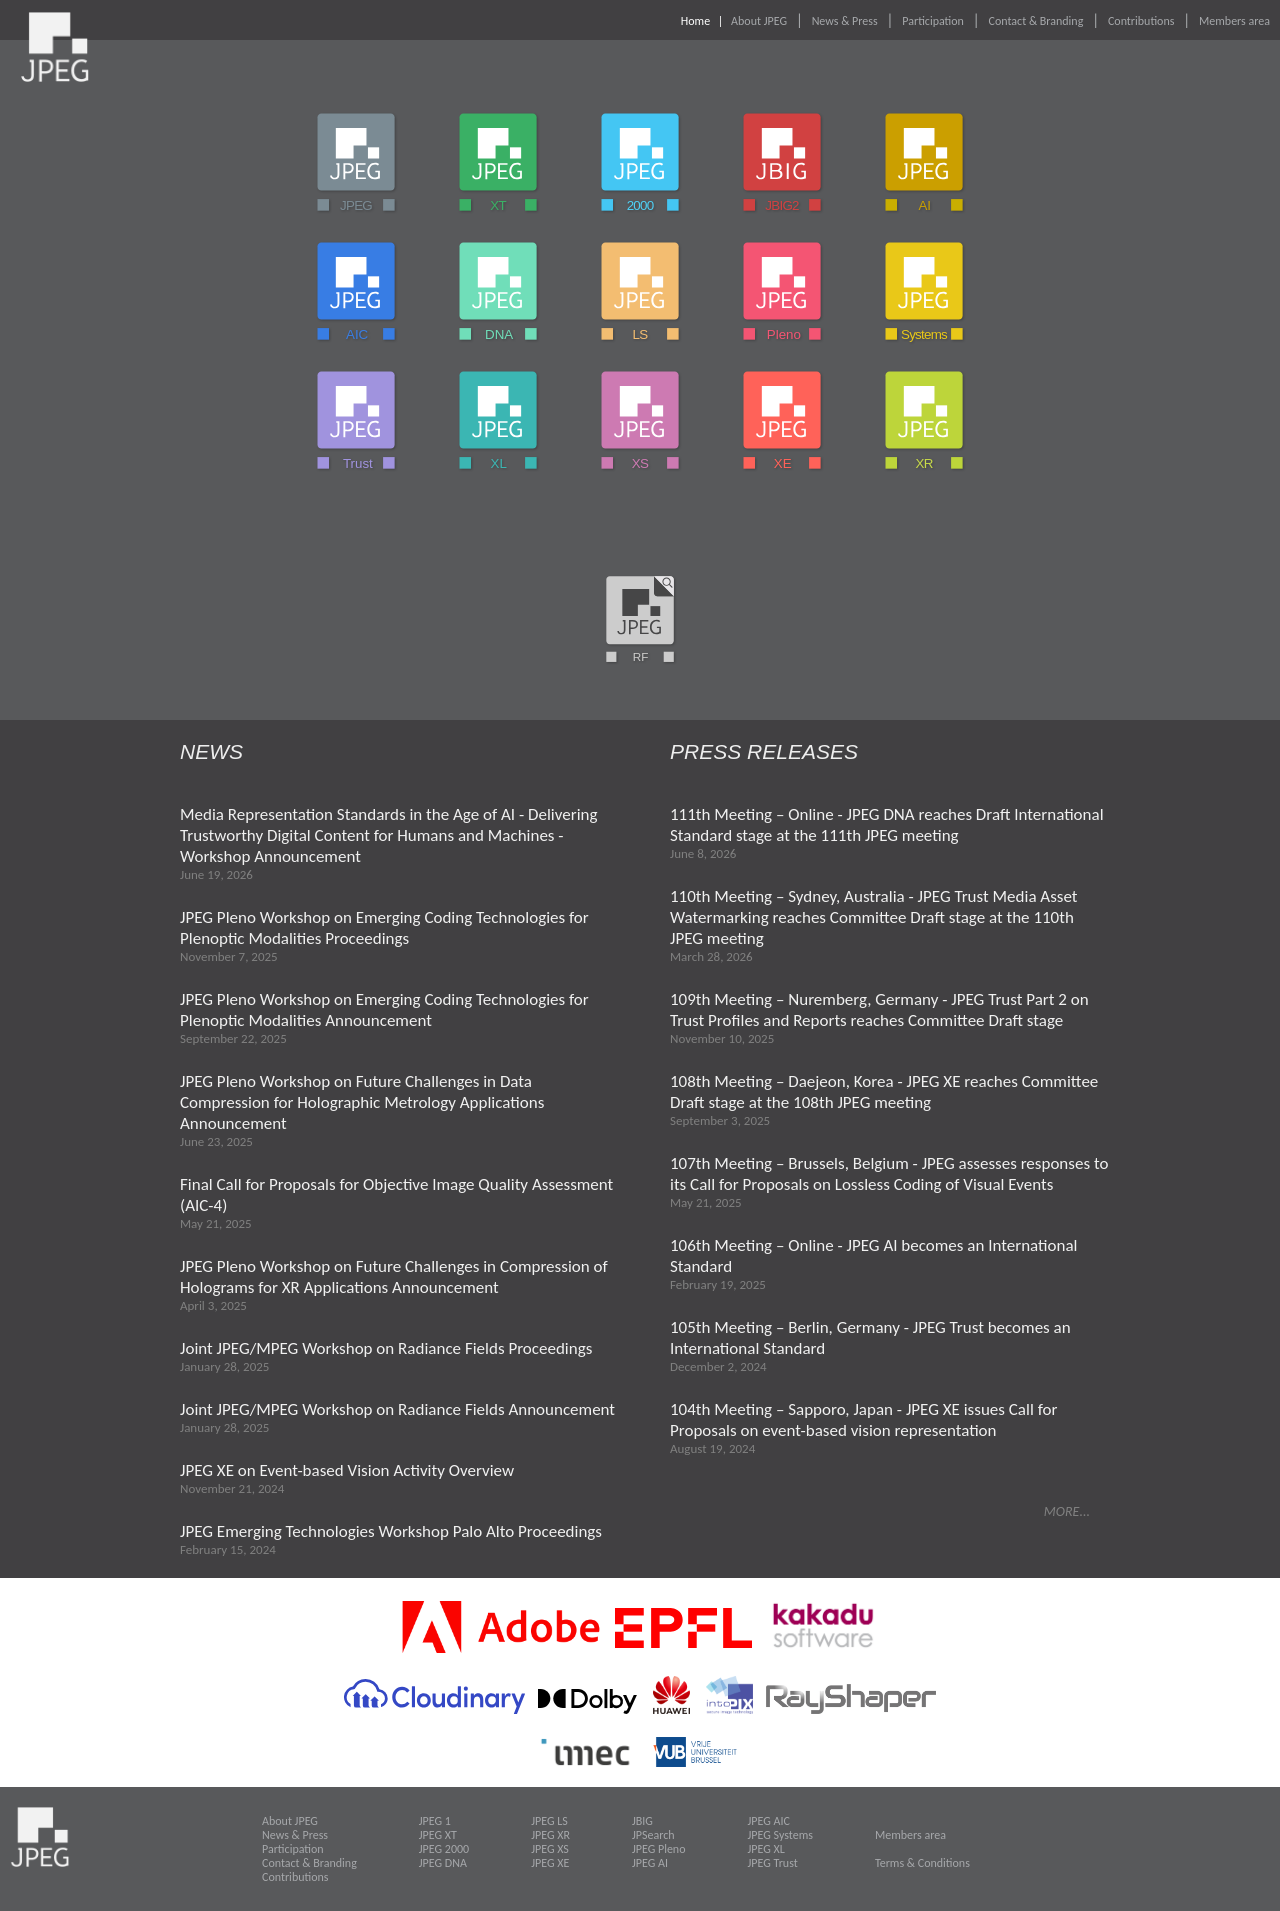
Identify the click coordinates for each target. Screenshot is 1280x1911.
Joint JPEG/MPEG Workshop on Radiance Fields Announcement (397, 1409)
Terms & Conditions (922, 1863)
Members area (1234, 21)
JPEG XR (550, 1835)
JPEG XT (438, 1835)
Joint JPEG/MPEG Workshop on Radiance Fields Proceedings (386, 1348)
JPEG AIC (769, 1821)
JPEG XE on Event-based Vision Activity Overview (347, 1470)
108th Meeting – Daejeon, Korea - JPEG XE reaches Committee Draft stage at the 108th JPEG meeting (884, 1092)
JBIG (642, 1821)
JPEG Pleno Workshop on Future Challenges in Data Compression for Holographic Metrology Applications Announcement (362, 1102)
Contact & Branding (1036, 21)
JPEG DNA (443, 1863)
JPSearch (653, 1835)
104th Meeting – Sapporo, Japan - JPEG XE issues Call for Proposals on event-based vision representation (863, 1420)
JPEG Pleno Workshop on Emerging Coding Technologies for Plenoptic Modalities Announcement (384, 1010)
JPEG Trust (773, 1863)
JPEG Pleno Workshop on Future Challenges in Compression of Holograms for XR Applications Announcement (394, 1277)
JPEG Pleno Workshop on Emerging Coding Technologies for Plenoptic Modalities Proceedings (384, 928)
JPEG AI (650, 1863)
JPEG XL (766, 1849)
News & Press (845, 21)
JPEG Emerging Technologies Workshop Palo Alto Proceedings (391, 1531)
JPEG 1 (435, 1821)
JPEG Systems (780, 1835)
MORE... (1067, 1511)
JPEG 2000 (444, 1849)
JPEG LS (549, 1821)
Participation (933, 21)
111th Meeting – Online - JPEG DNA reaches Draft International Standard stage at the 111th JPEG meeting (887, 825)
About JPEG (759, 21)
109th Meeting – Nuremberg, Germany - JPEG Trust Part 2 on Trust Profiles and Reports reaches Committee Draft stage (879, 1010)
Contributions (1141, 21)
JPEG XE (550, 1863)
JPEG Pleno (659, 1849)
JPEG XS (550, 1849)
